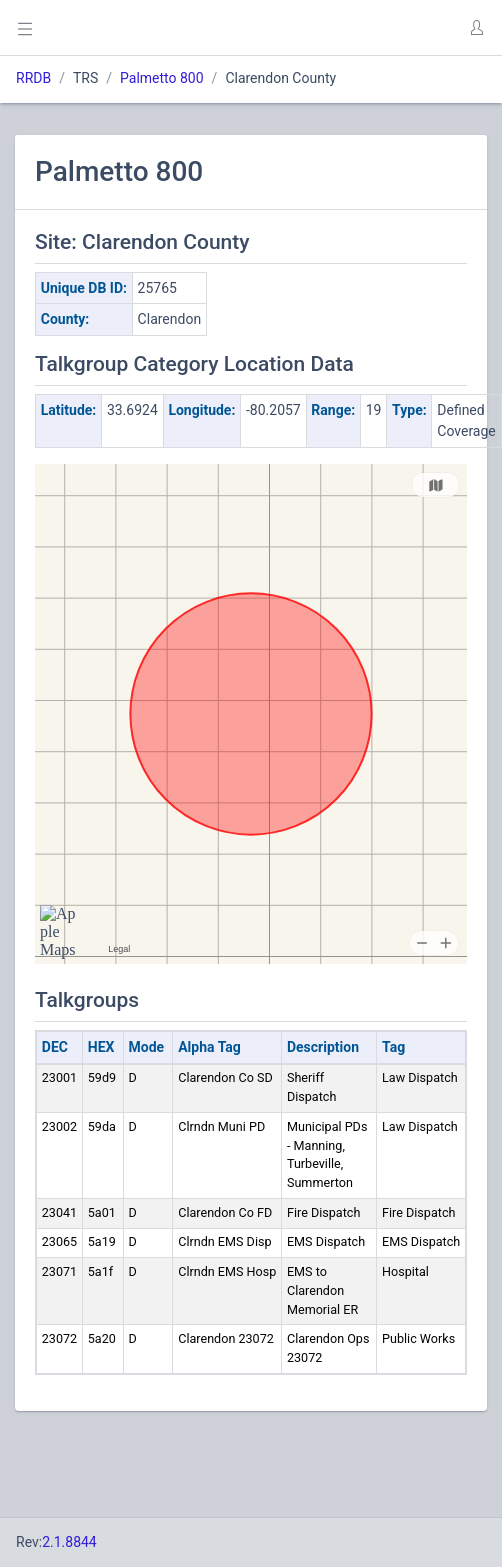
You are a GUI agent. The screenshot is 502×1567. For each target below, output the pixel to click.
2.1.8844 (69, 1542)
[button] (476, 28)
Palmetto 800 (162, 78)
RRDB (33, 78)
